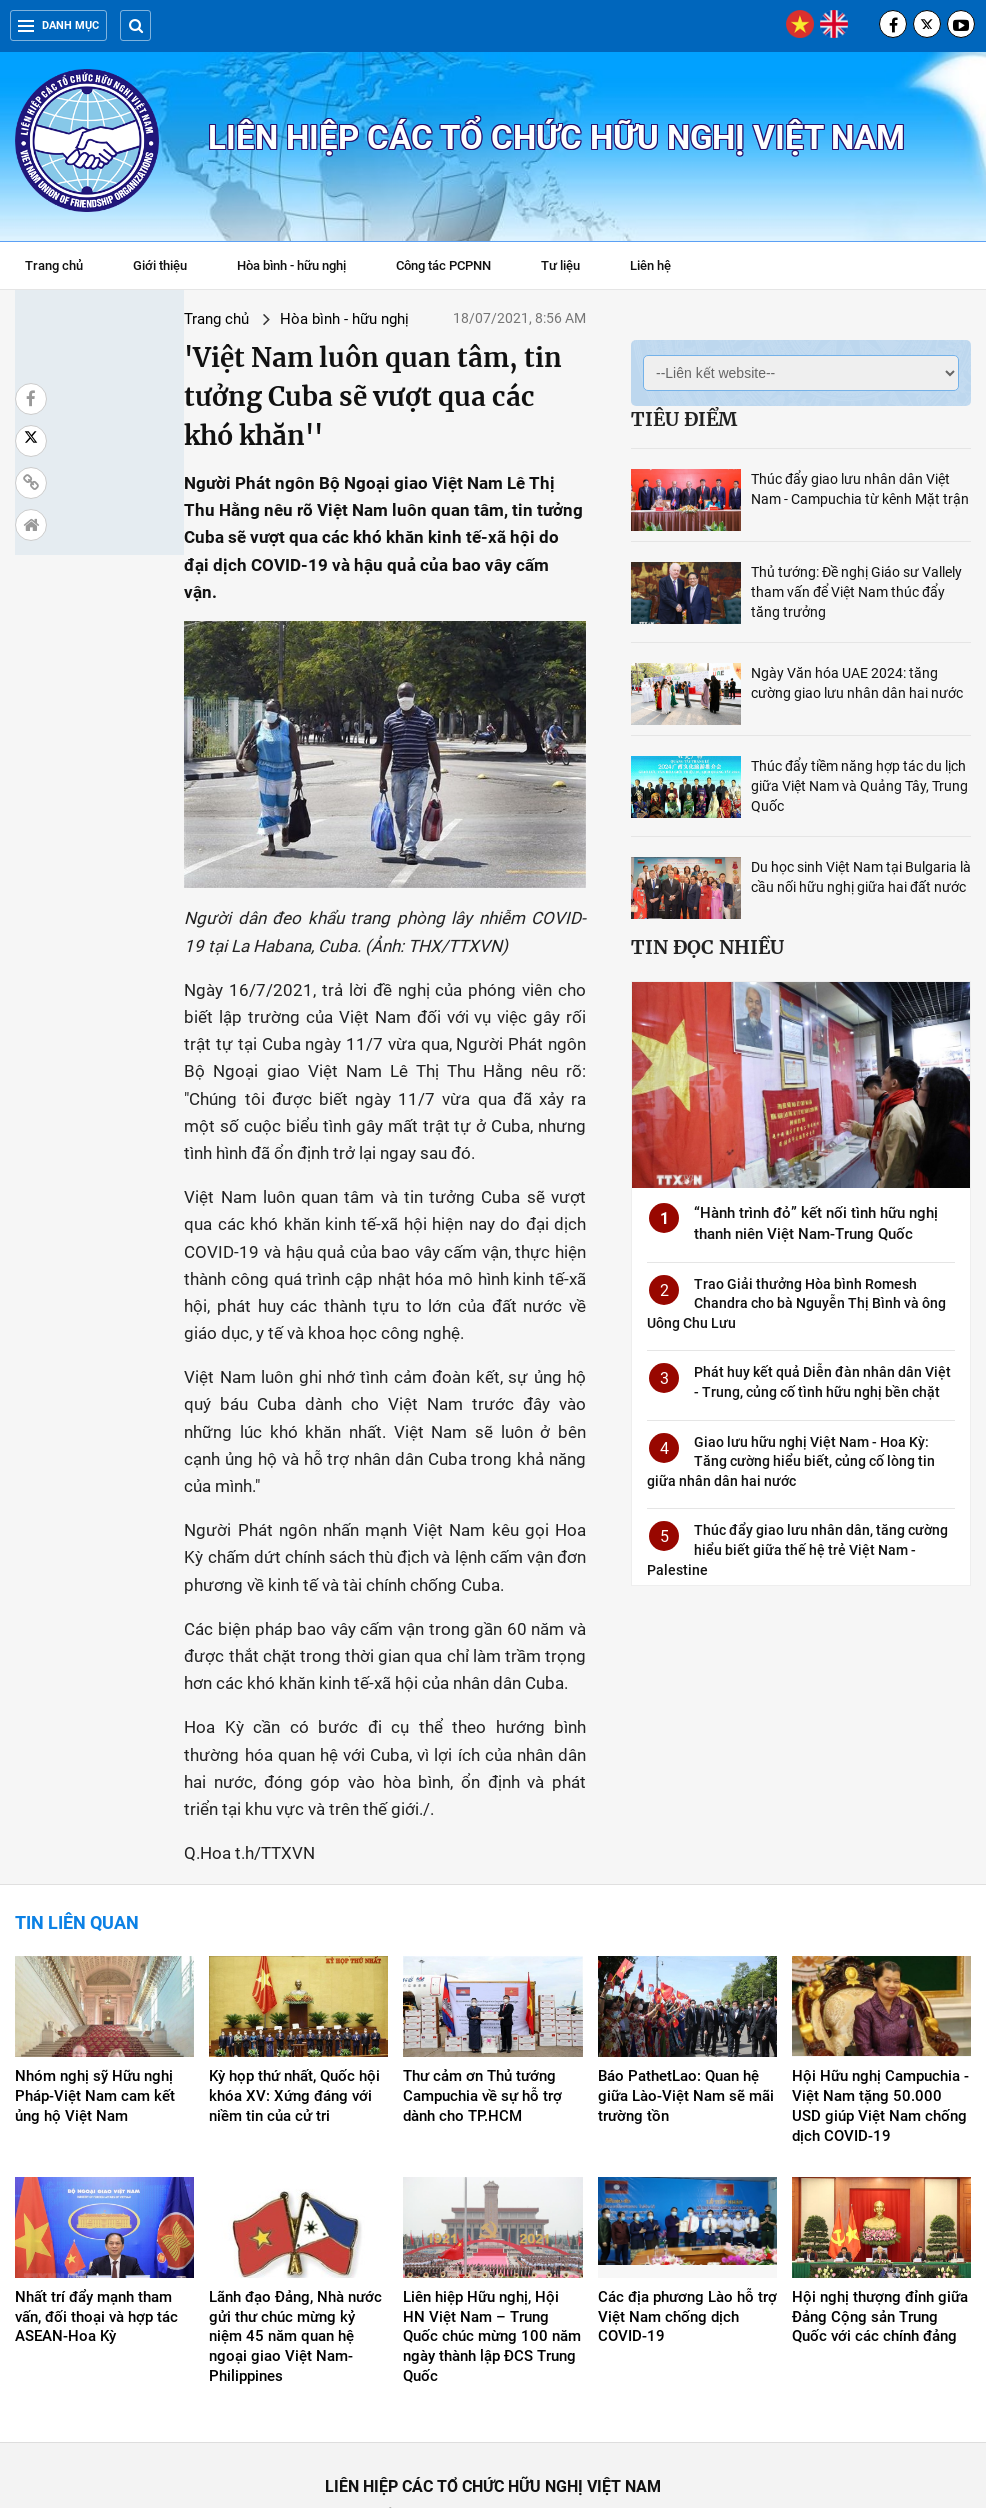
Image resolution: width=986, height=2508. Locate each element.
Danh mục (58, 25)
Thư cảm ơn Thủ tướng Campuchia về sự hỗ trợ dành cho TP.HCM (482, 2004)
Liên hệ (650, 265)
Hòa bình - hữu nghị (291, 265)
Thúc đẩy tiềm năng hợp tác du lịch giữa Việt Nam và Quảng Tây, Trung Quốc (859, 786)
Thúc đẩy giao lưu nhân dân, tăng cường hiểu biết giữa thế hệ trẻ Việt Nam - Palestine (797, 1549)
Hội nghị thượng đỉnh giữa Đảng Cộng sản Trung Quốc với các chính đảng (880, 2225)
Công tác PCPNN (443, 265)
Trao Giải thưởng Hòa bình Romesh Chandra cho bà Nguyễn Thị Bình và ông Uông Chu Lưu (796, 1303)
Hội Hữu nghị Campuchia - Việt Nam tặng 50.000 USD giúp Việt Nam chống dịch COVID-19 (880, 2014)
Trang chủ (54, 265)
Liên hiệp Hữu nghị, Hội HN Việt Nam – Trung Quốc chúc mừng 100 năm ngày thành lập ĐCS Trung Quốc (492, 2245)
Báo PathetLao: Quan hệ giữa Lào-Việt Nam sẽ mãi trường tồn (686, 2004)
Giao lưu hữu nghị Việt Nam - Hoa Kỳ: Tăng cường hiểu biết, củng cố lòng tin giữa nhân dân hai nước (791, 1461)
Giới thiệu (160, 265)
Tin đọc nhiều (707, 947)
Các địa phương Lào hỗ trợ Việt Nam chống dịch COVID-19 (687, 2225)
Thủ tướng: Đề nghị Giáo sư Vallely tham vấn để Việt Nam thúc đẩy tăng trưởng (856, 592)
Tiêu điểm (684, 419)
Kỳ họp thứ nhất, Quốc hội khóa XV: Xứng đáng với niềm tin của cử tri (294, 2004)
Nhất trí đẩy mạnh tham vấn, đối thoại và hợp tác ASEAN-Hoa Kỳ (96, 2225)
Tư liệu (570, 268)
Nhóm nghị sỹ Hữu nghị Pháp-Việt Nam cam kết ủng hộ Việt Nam (95, 2004)
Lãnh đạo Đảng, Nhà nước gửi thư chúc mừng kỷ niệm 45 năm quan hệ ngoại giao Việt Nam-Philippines (295, 2245)
